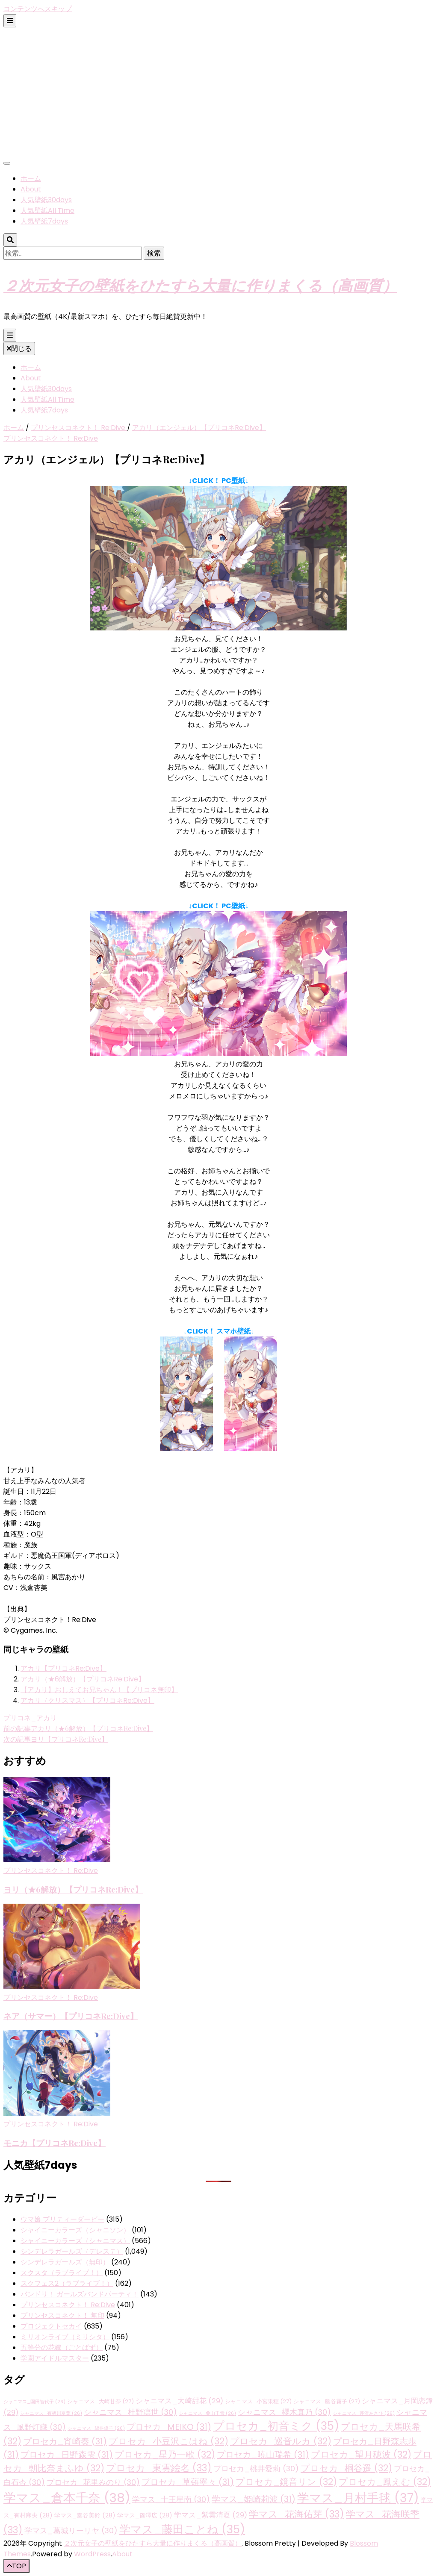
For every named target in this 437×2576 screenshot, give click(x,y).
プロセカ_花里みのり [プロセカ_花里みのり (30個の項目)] (93, 2482)
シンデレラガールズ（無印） (65, 2262)
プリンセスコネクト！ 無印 (62, 2315)
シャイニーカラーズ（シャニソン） (75, 2230)
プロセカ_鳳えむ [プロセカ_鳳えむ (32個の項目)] (385, 2482)
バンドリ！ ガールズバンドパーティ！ (80, 2294)
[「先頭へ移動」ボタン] (16, 2566)
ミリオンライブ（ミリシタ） (65, 2337)
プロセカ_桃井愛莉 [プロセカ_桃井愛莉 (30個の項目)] (256, 2468)
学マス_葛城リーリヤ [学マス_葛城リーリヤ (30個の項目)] (71, 2530)
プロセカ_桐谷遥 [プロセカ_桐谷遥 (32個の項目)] (346, 2468)
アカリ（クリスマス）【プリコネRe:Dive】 (87, 1700)
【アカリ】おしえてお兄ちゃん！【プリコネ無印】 (99, 1690)
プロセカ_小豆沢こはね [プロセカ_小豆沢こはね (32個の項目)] (168, 2441)
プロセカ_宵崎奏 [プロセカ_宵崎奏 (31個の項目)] (65, 2441)
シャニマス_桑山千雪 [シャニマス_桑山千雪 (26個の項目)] (207, 2413)
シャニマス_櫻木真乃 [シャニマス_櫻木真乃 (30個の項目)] (284, 2412)
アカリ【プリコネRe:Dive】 (63, 1668)
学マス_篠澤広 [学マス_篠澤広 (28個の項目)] (144, 2515)
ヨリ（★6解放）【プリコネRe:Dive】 (73, 1889)
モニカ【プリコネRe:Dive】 (54, 2142)
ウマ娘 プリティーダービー (62, 2219)
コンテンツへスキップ (37, 9)
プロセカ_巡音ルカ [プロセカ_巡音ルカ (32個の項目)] (280, 2441)
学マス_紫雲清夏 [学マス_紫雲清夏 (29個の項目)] (210, 2515)
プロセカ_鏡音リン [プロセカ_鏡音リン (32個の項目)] (286, 2482)
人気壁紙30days (46, 200)
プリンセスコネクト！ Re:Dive (50, 438)
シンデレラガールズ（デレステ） (72, 2251)
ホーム (31, 178)
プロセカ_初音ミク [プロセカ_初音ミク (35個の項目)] (276, 2426)
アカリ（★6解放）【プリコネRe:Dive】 (83, 1679)
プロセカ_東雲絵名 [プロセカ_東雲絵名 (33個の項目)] (159, 2468)
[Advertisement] (218, 91)
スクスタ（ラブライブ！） (62, 2273)
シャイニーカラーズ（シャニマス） (75, 2241)
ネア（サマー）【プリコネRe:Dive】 (70, 2016)
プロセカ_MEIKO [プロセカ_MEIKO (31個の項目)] (169, 2427)
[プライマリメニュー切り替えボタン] (9, 335)
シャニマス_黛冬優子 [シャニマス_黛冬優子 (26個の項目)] (96, 2428)
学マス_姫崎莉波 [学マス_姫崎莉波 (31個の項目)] (253, 2499)
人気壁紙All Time (47, 210)
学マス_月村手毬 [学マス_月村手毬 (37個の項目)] (358, 2497)
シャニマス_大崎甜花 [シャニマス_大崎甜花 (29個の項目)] (179, 2401)
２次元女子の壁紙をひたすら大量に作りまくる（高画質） (200, 285)
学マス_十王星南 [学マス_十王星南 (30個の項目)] (171, 2499)
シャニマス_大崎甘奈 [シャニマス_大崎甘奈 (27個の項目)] (100, 2401)
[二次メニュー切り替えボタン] (9, 20)
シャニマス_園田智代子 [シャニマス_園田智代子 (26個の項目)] (34, 2402)
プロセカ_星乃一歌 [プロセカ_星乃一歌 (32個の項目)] (165, 2454)
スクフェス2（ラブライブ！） (67, 2283)
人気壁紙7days (44, 221)
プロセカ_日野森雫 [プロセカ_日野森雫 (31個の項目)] (67, 2455)
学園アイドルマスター (55, 2358)
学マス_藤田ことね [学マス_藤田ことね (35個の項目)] (182, 2529)
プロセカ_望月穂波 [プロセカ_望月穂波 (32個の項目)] (361, 2454)
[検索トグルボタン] (10, 240)
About (31, 189)
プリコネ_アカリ (30, 1718)
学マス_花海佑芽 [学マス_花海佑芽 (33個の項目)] (296, 2514)
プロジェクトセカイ (51, 2326)
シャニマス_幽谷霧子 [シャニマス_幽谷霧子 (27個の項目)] (326, 2401)
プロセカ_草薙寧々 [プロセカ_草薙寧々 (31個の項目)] (188, 2482)
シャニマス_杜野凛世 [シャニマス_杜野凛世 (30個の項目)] (130, 2412)
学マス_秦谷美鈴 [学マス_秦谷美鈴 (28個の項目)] (84, 2515)
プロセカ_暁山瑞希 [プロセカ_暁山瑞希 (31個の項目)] (263, 2455)
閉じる (19, 348)
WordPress (92, 2554)
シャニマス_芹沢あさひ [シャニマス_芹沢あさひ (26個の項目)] (364, 2413)
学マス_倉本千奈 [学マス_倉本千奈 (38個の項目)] (66, 2497)
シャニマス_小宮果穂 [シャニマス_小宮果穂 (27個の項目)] (258, 2401)
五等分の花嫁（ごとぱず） (62, 2347)
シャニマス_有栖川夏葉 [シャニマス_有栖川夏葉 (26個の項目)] (51, 2413)
